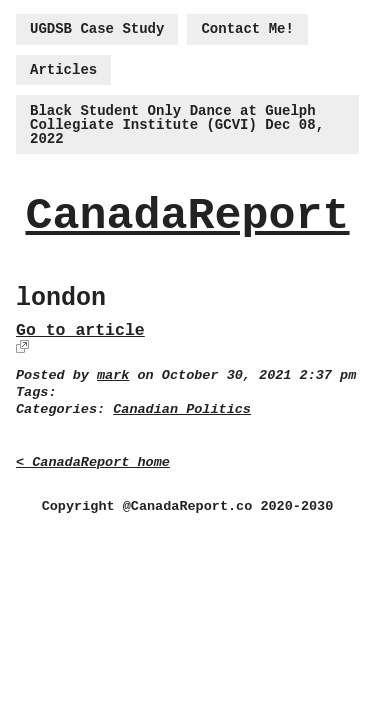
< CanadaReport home (93, 462)
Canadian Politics (182, 409)
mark (113, 375)
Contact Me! (247, 29)
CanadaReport (187, 216)
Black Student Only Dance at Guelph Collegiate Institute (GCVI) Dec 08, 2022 (177, 125)
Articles (63, 70)
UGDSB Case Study (97, 29)
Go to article (80, 330)
